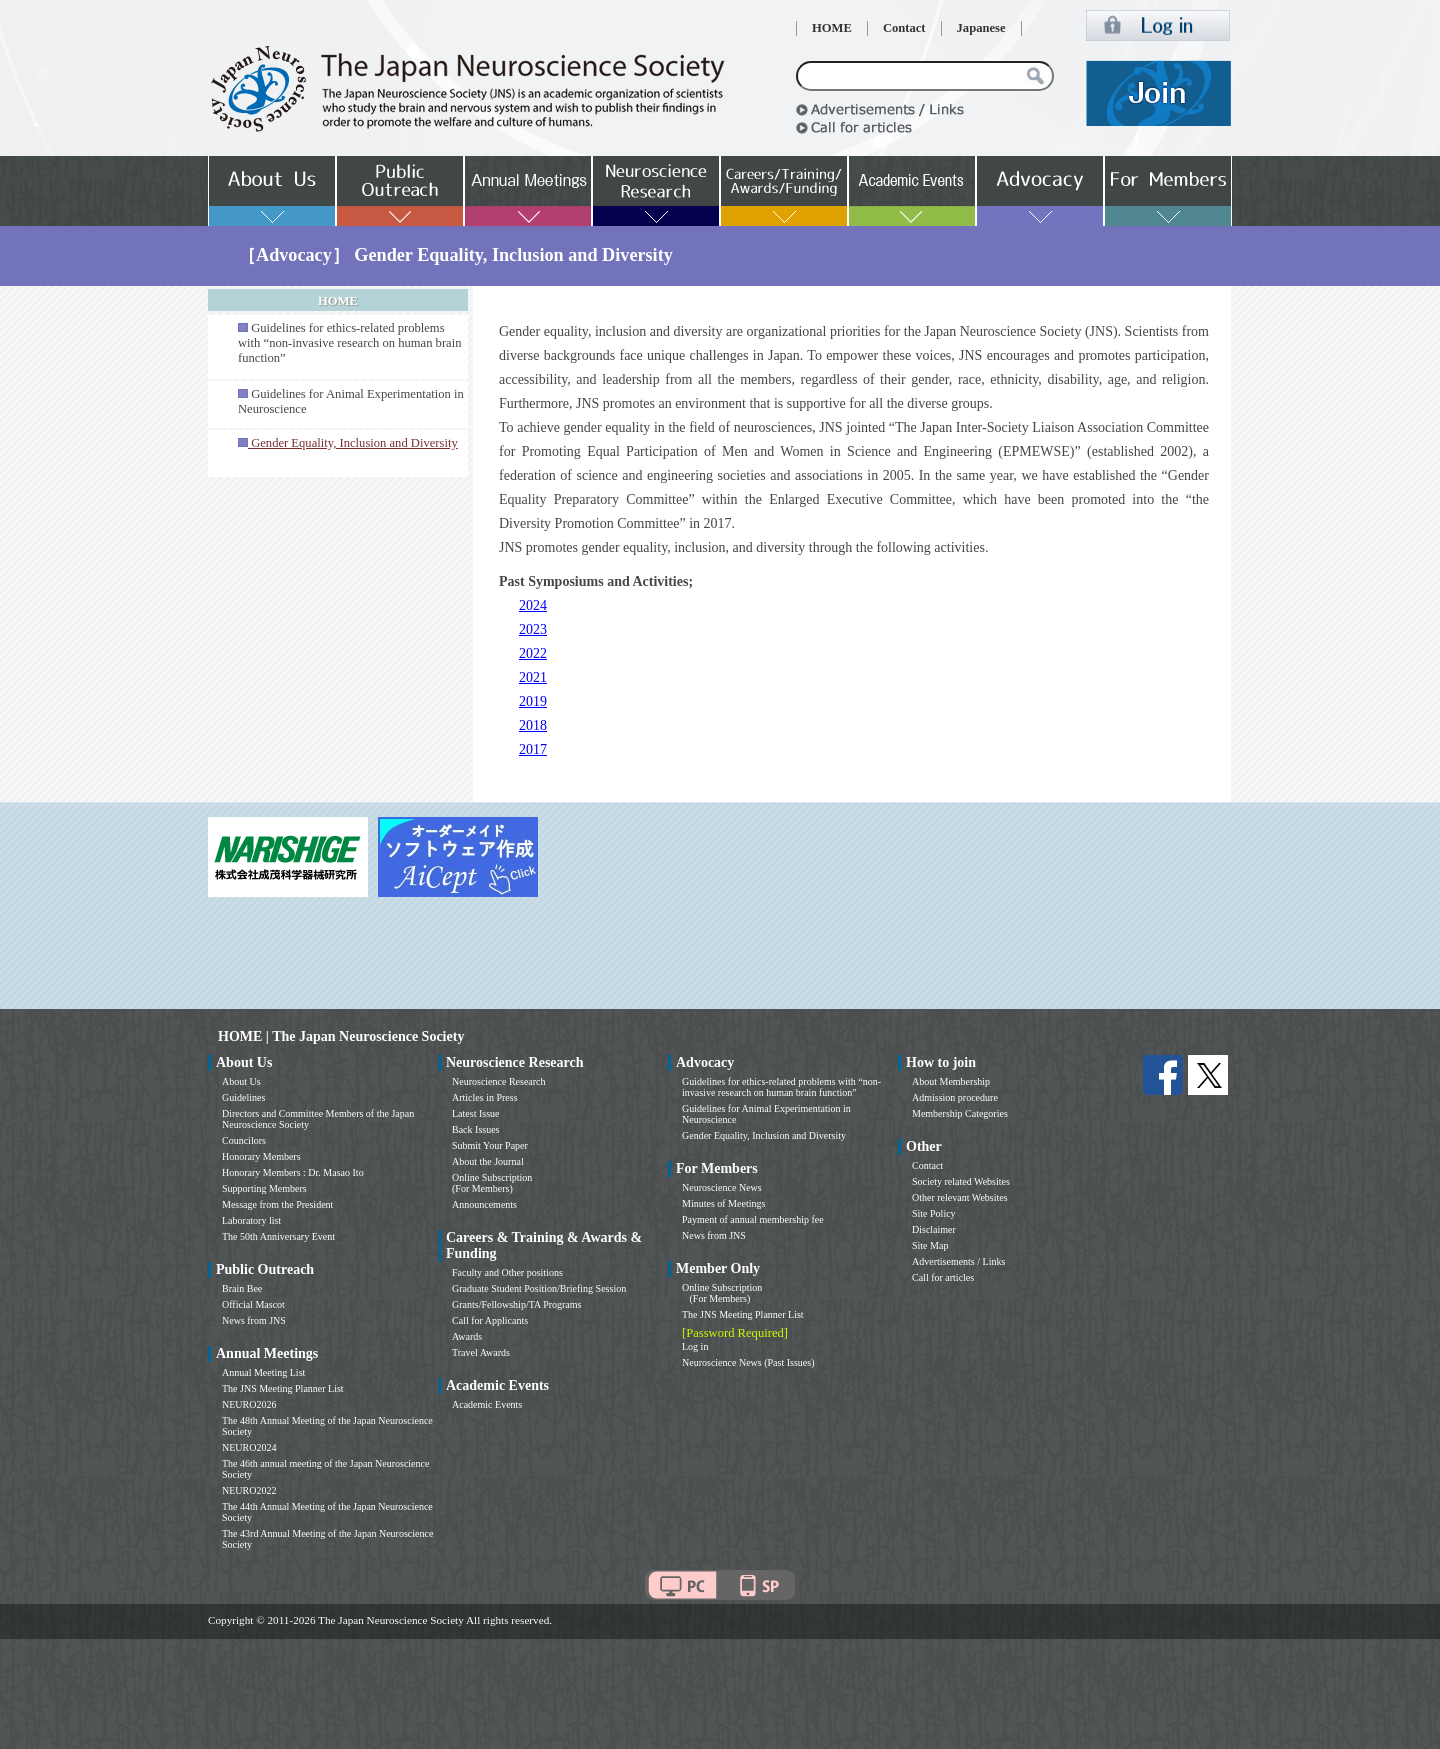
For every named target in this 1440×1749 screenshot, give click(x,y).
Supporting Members (264, 1188)
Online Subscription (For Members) (492, 1183)
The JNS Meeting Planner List (283, 1388)
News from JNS (254, 1320)
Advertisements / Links (958, 1261)
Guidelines (243, 1097)
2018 (533, 725)
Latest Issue (476, 1113)
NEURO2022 (249, 1490)
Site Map (930, 1245)
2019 (533, 701)
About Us (241, 1081)
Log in (695, 1346)
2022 (533, 653)
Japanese (981, 28)
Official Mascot (253, 1304)
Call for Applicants (490, 1320)
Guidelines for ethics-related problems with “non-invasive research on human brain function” (349, 343)
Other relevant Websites (960, 1197)
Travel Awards (481, 1352)
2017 (533, 749)
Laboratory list (251, 1220)
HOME (832, 28)
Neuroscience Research (499, 1081)
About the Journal (488, 1161)
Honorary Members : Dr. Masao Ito (293, 1172)
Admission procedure (955, 1097)
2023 (533, 629)
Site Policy (934, 1213)
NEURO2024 (249, 1447)
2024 (533, 605)
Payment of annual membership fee (753, 1219)
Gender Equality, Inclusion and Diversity (764, 1135)
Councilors (244, 1140)
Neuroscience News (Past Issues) (748, 1362)
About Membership (951, 1081)
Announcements (484, 1204)
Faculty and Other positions (507, 1272)
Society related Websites (961, 1181)
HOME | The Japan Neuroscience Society (341, 1036)
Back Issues (476, 1129)
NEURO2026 (249, 1404)
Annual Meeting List (263, 1372)
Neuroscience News (722, 1187)
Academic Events (487, 1404)
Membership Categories (960, 1113)
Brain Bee (242, 1288)
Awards (467, 1336)
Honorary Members (261, 1156)
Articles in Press (485, 1097)
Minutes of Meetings (723, 1203)
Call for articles (943, 1277)
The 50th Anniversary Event (278, 1236)
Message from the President (277, 1204)
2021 (533, 677)
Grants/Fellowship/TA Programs (516, 1304)
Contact (904, 28)
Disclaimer (934, 1229)
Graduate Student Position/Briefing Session (539, 1288)
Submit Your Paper (490, 1145)
